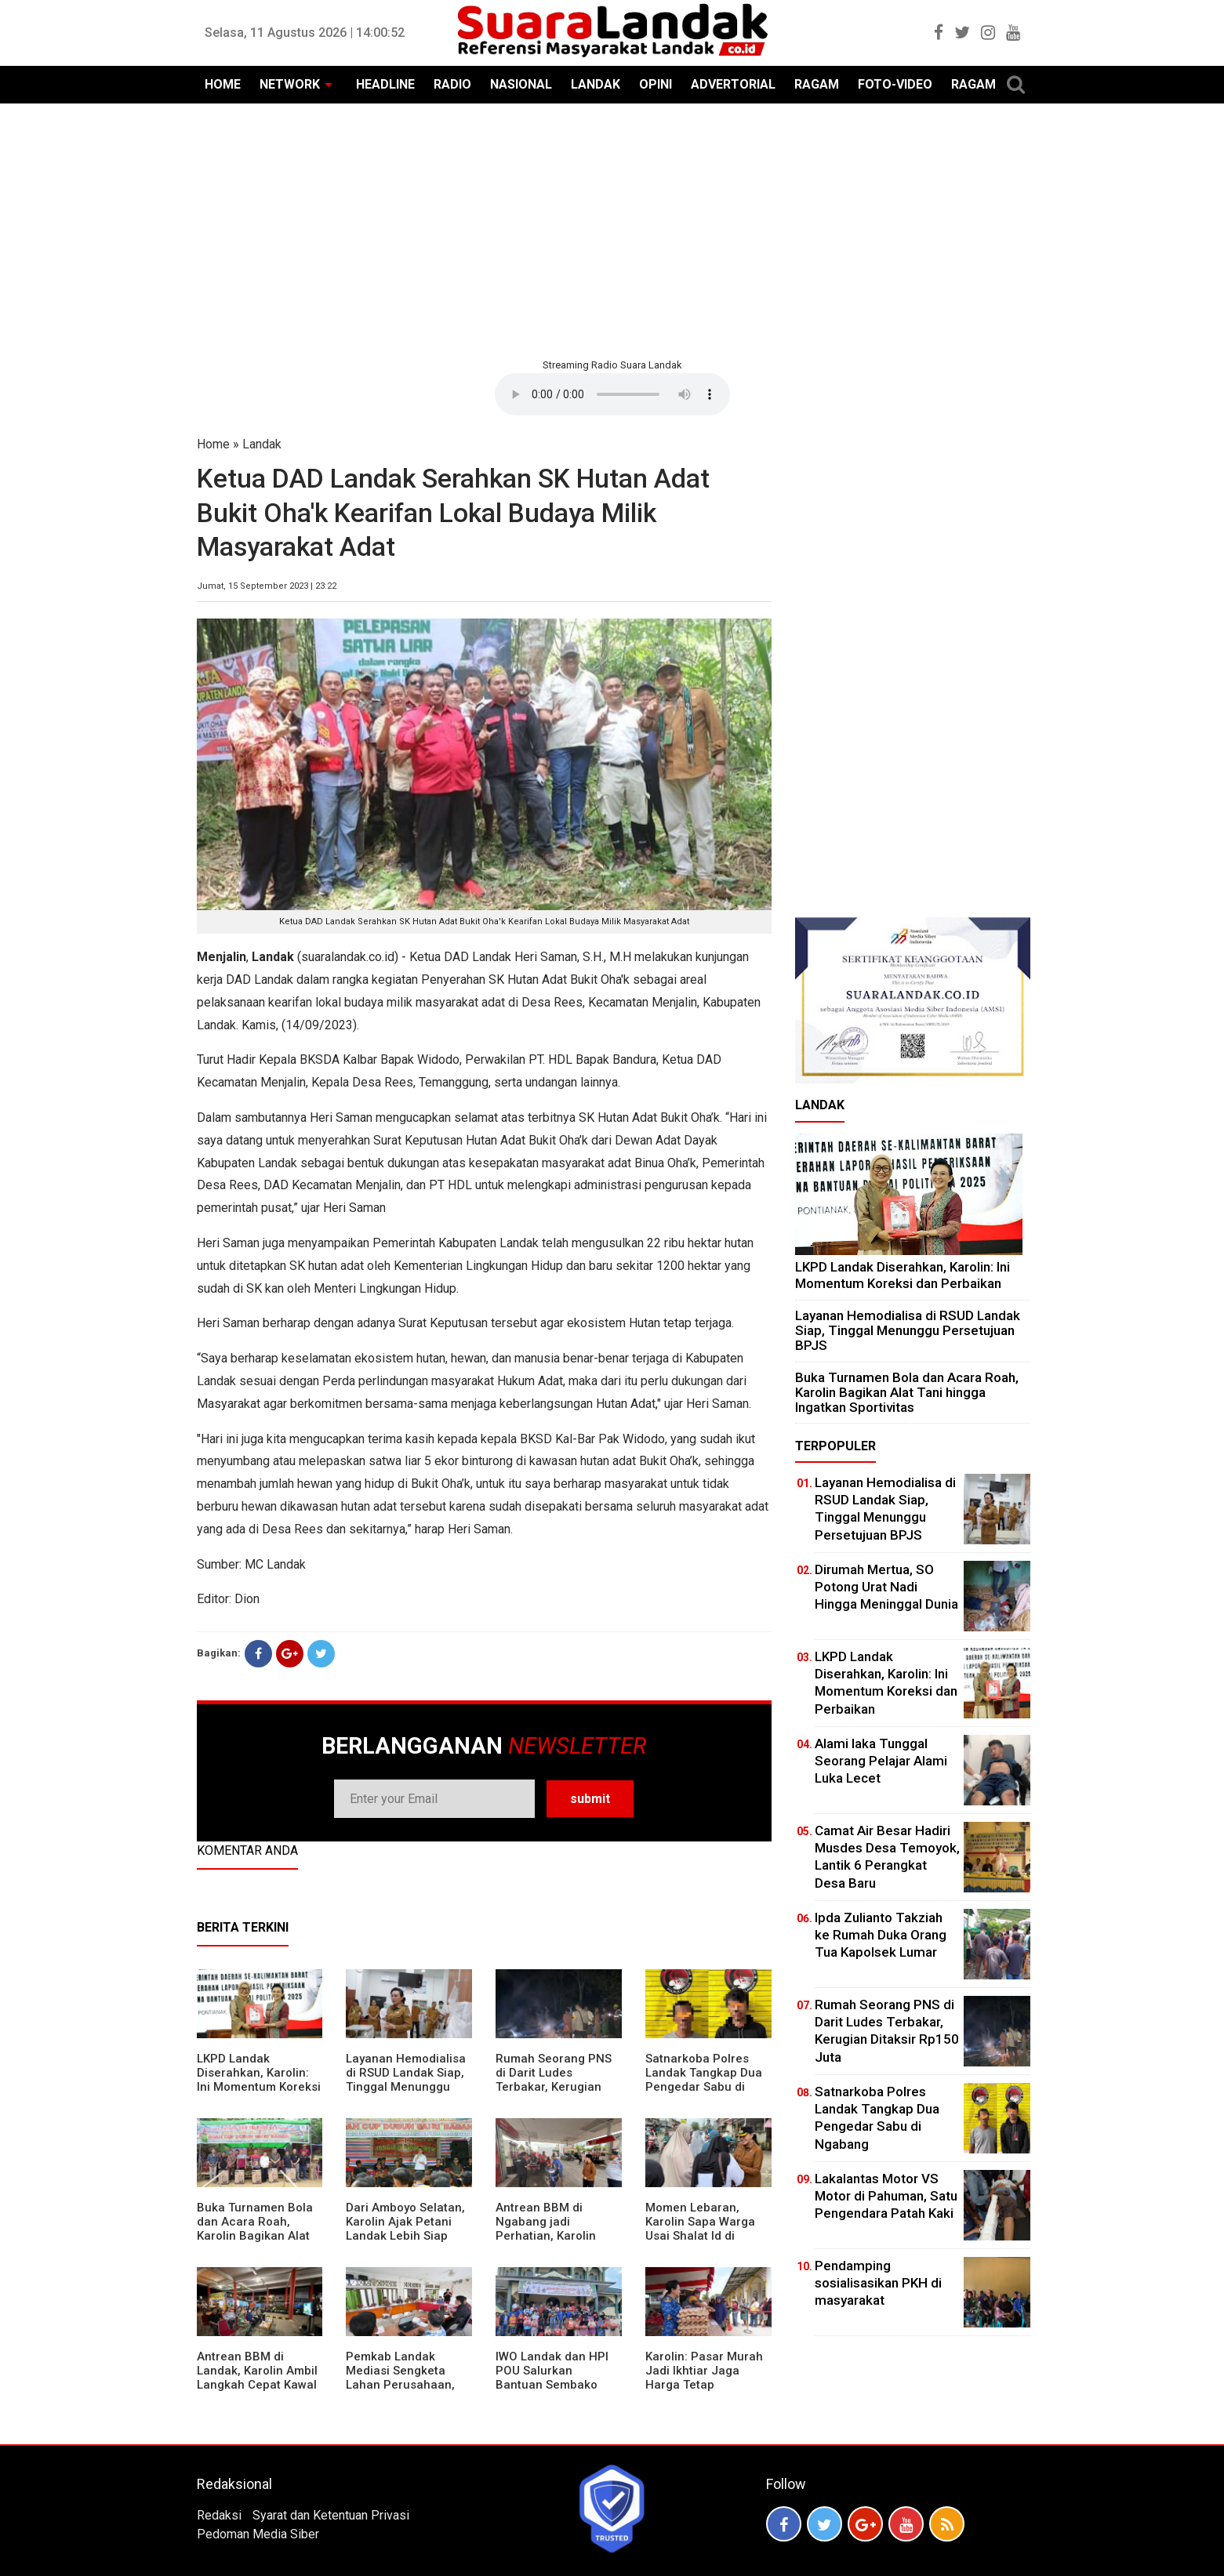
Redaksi (219, 2515)
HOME (223, 84)
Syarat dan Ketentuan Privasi (330, 2515)
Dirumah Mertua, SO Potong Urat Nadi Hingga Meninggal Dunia (886, 1587)
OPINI (655, 84)
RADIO (452, 84)
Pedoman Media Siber (258, 2534)
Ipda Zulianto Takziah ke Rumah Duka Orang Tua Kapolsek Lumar (880, 1935)
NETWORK (290, 84)
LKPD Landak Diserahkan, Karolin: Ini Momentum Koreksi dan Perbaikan (259, 2080)
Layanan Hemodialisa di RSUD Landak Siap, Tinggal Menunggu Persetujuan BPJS (406, 2080)
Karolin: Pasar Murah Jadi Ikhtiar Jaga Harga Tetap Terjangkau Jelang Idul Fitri (704, 2384)
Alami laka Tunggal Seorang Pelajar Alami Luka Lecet (881, 1761)
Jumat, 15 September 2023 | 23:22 (266, 586)
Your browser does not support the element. (612, 394)
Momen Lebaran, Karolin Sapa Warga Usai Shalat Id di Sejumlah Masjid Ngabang (700, 2235)
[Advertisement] (612, 229)
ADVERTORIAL (733, 84)
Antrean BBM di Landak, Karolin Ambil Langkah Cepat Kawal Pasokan (257, 2377)
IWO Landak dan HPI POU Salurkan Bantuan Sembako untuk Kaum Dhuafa (552, 2377)
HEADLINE (385, 84)
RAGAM (816, 84)
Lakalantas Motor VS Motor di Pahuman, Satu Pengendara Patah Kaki (886, 2196)
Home (213, 444)
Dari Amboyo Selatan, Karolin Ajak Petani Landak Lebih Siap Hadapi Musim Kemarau (405, 2235)
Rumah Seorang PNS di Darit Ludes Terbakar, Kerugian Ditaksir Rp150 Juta (554, 2080)
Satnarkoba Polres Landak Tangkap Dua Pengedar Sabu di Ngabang (703, 2080)
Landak (261, 444)
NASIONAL (521, 84)
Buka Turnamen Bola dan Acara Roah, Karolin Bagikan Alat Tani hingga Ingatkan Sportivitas (255, 2235)
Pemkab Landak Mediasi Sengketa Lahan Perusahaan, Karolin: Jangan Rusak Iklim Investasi (408, 2384)
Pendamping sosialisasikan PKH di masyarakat (878, 2283)
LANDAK (595, 84)
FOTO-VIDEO (895, 84)
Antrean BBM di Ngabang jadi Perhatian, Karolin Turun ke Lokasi (546, 2228)
